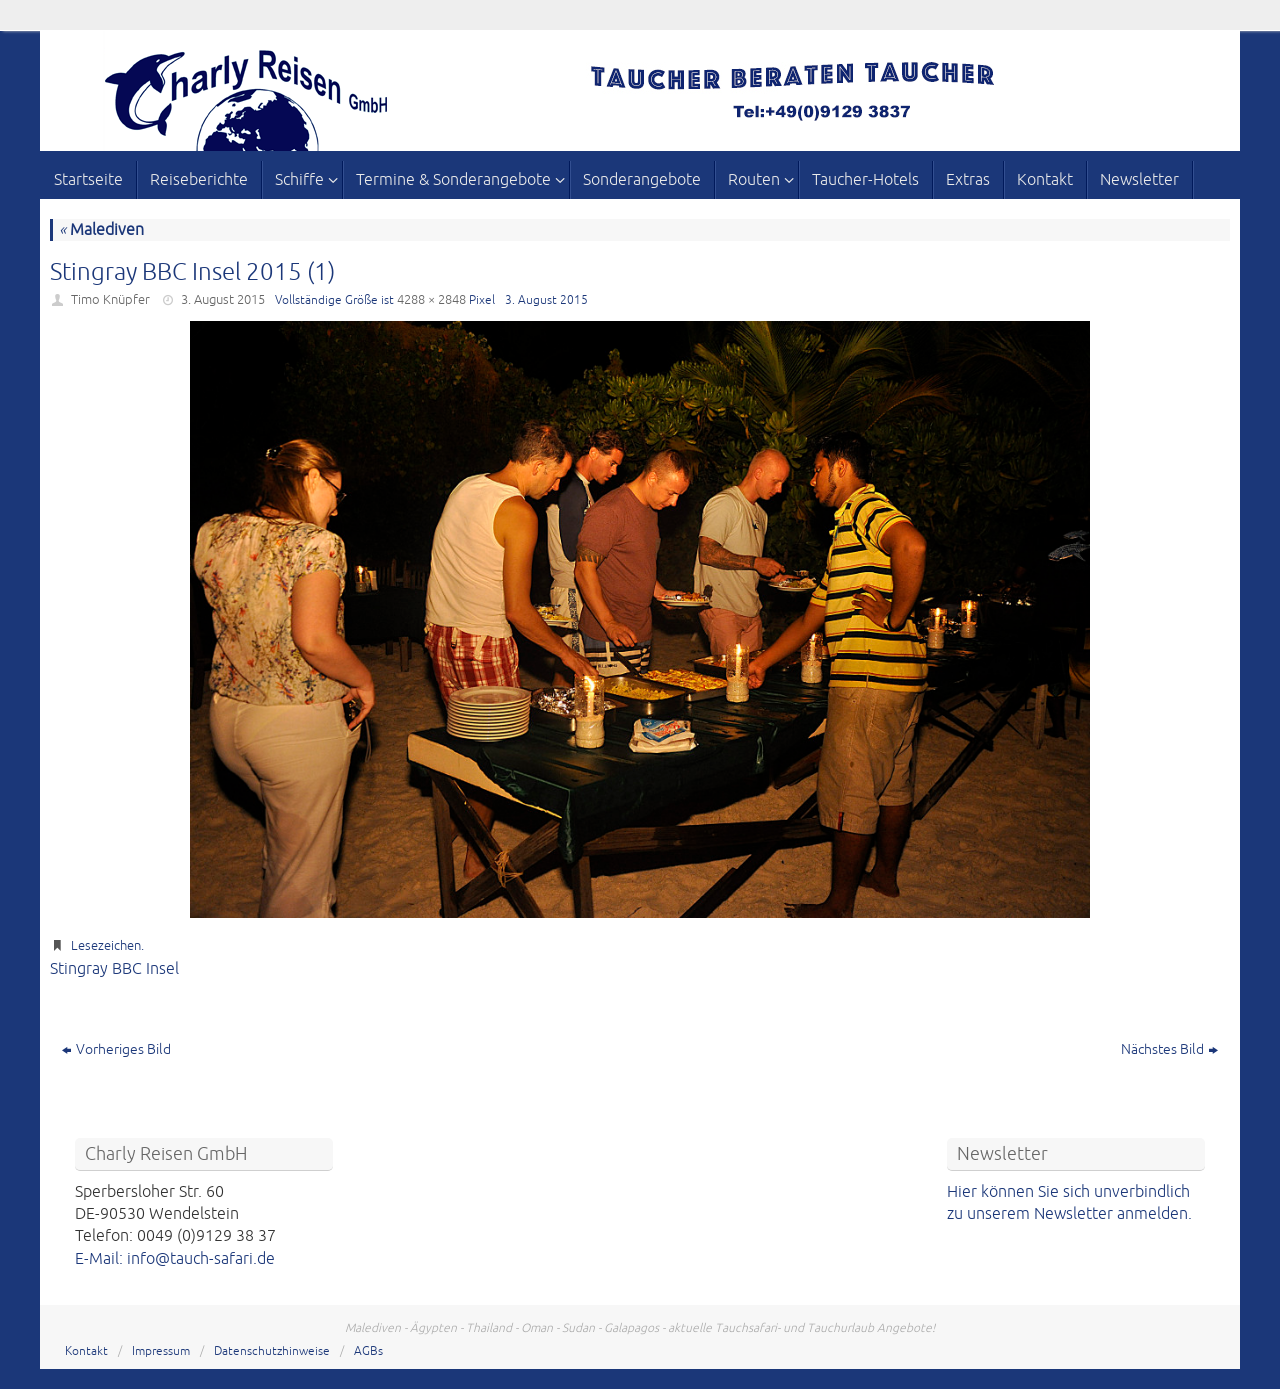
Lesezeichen (106, 946)
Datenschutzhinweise (272, 1351)
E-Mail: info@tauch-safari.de (175, 1259)
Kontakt (86, 1351)
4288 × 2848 (431, 300)
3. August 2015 (223, 300)
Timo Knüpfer (110, 300)
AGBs (368, 1351)
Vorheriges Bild (116, 1049)
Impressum (161, 1351)
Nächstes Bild (1169, 1049)
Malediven (101, 230)
